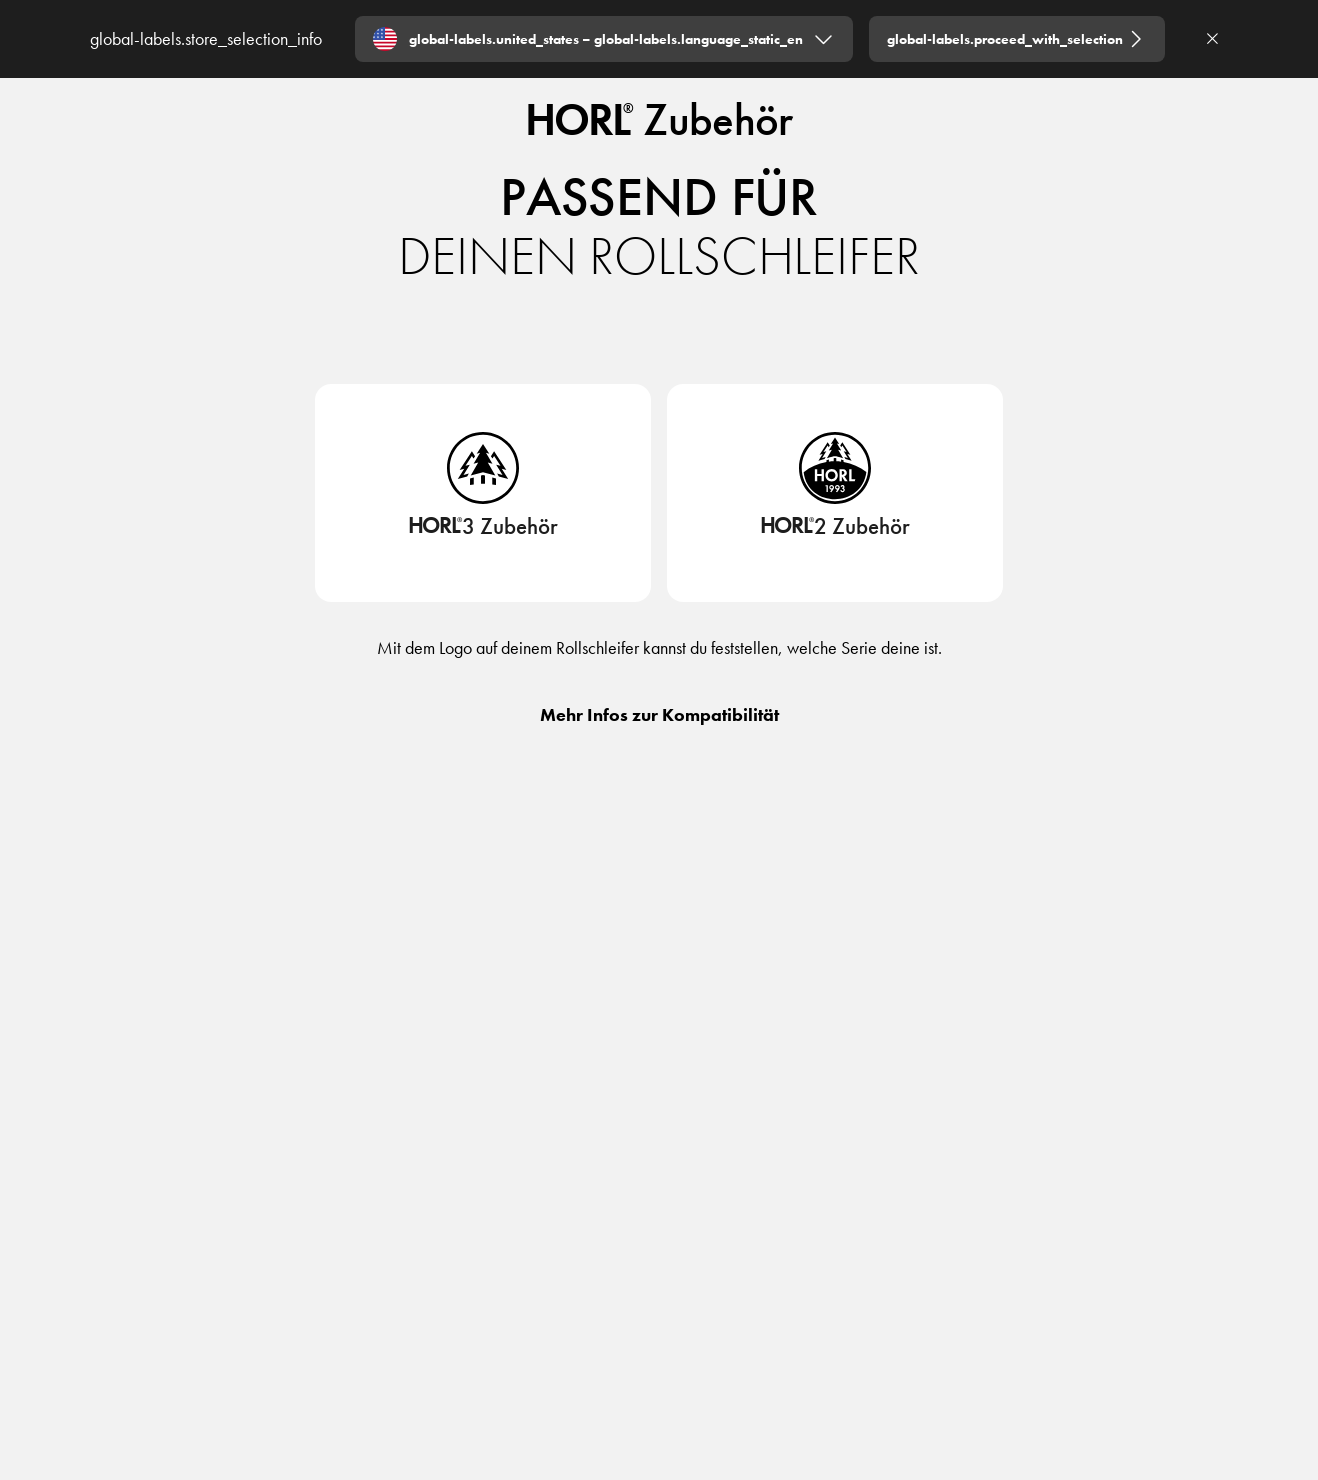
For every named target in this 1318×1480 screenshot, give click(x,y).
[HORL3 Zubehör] (483, 533)
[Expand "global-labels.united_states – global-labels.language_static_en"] (604, 39)
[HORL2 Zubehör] (835, 533)
